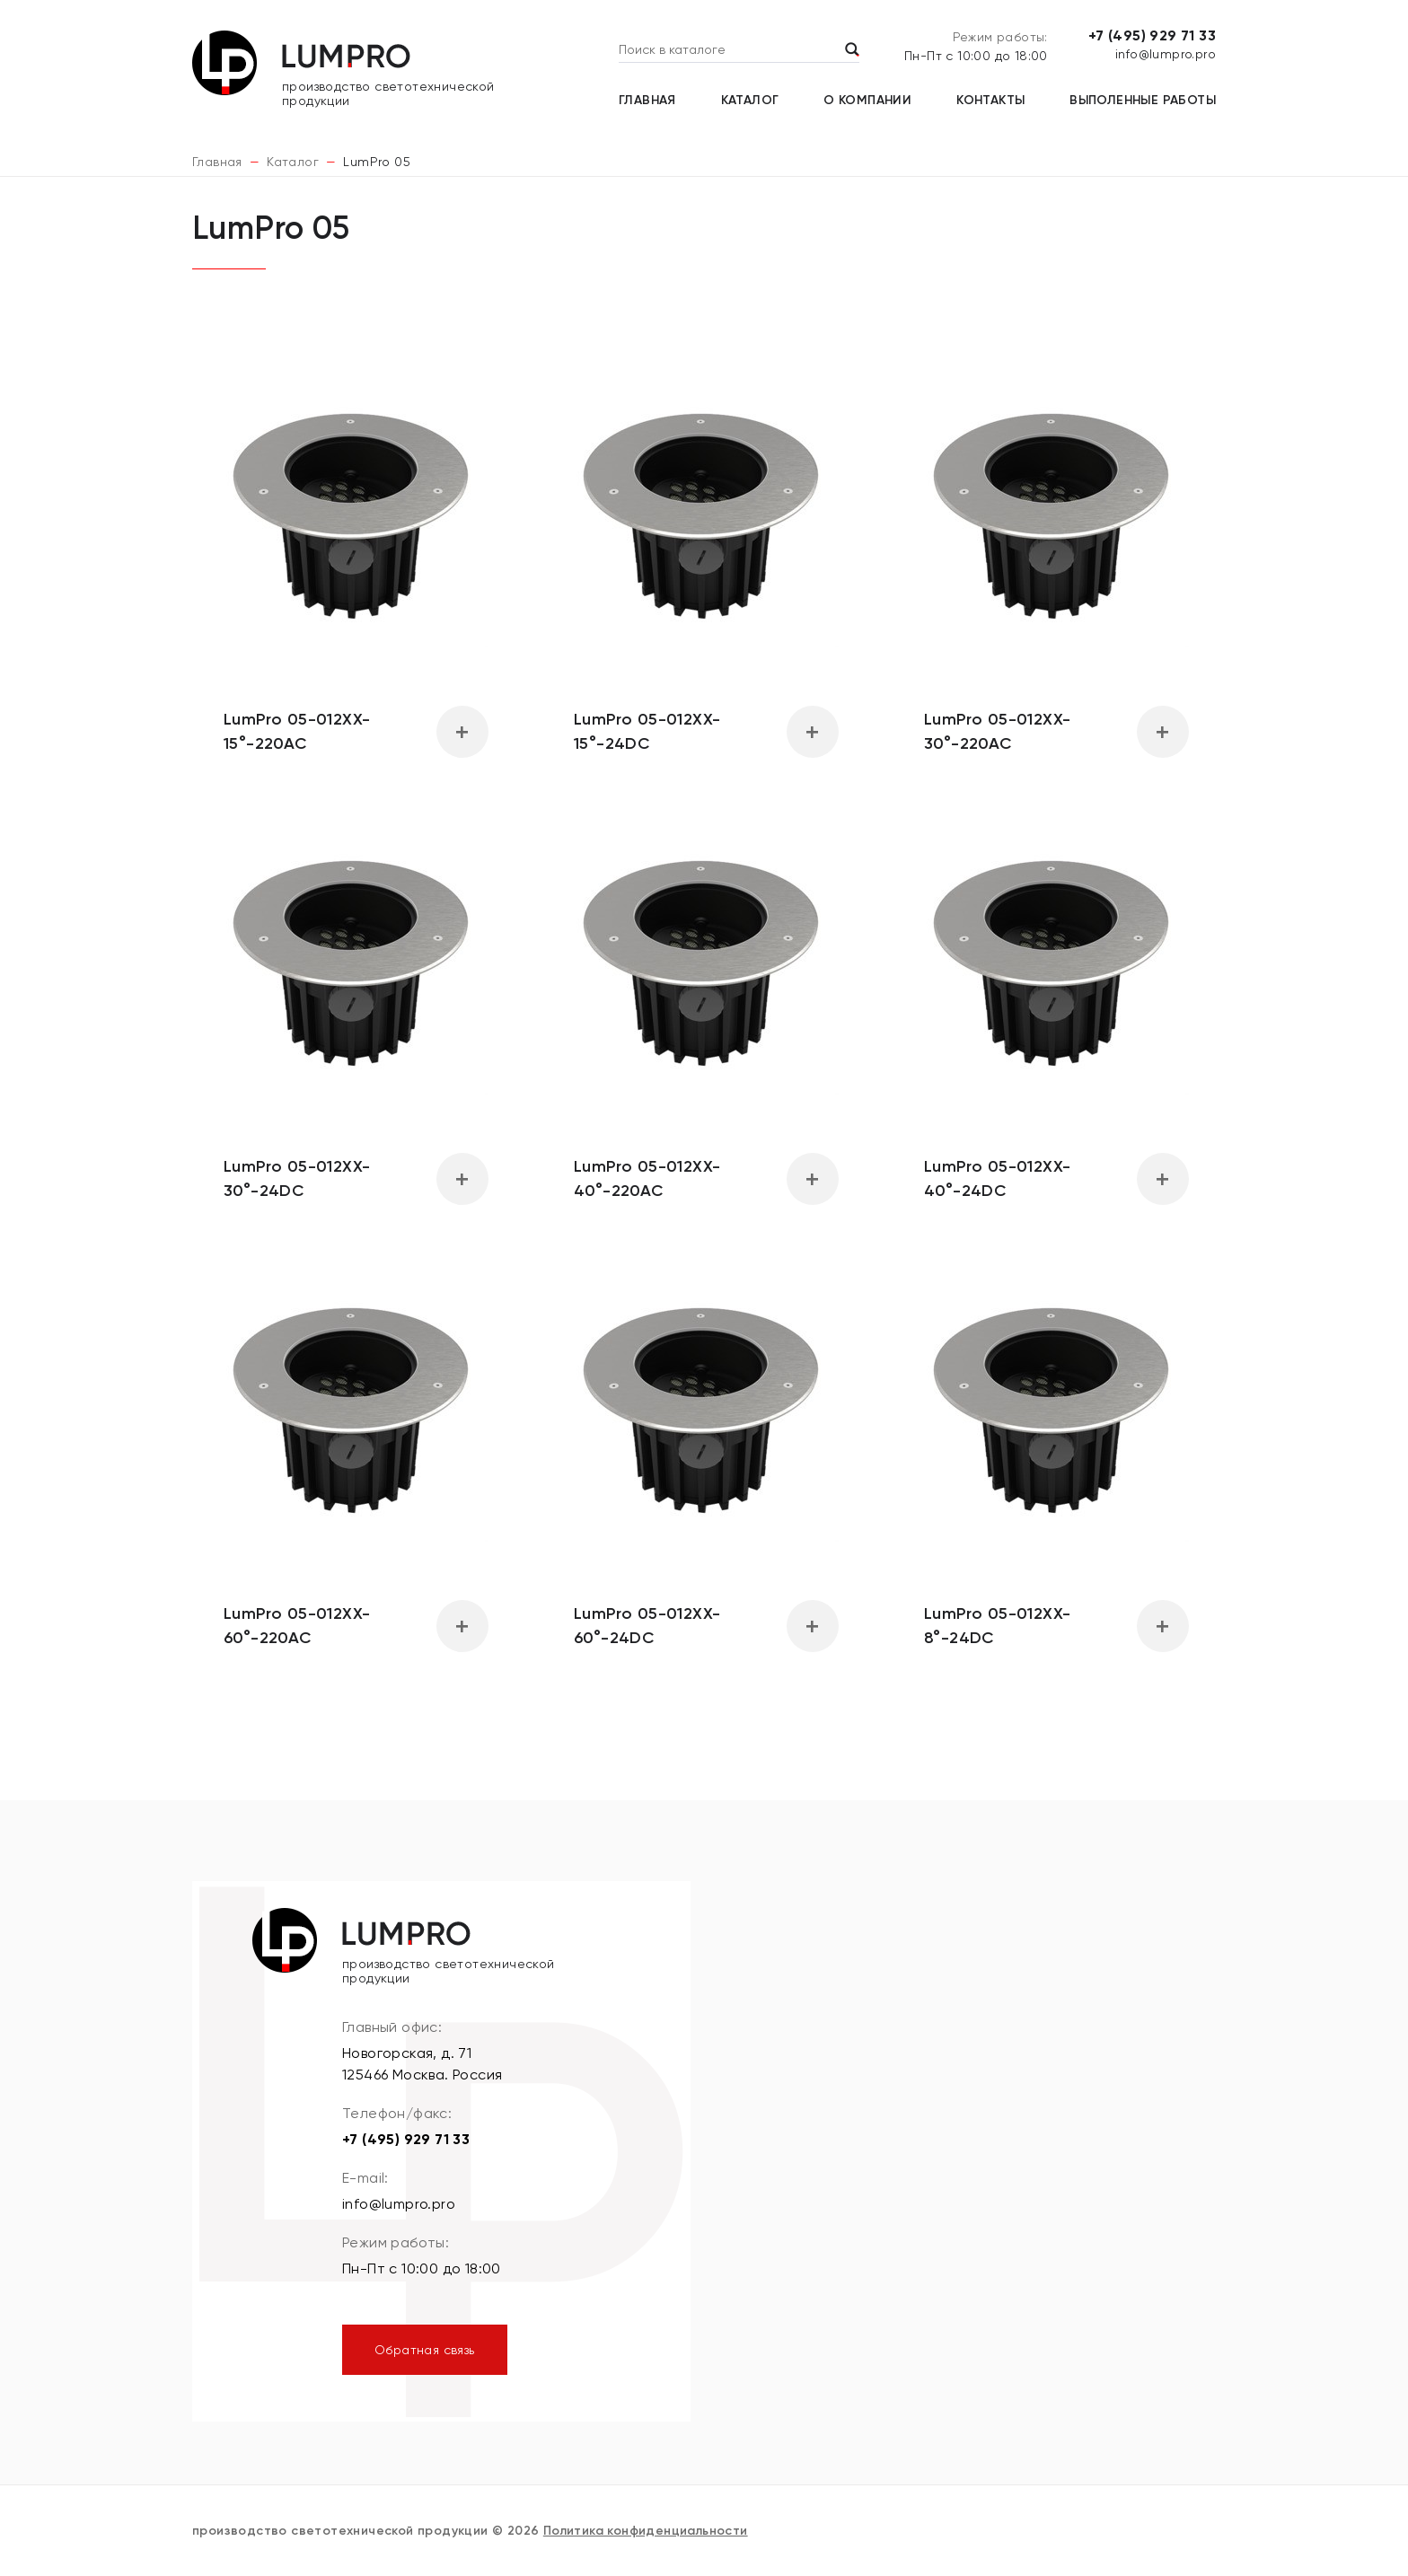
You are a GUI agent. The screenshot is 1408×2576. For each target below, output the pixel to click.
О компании (867, 100)
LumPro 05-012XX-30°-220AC (997, 731)
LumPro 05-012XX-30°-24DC (297, 1178)
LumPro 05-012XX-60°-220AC (297, 1626)
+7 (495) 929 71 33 (1152, 35)
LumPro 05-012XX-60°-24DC (647, 1626)
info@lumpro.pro (1165, 54)
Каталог (750, 100)
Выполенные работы (1142, 100)
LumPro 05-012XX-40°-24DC (997, 1178)
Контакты (990, 100)
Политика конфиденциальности (645, 2530)
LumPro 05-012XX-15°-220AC (297, 731)
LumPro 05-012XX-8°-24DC (997, 1626)
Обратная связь (424, 2350)
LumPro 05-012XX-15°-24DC (647, 731)
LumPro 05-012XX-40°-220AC (647, 1178)
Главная (647, 100)
